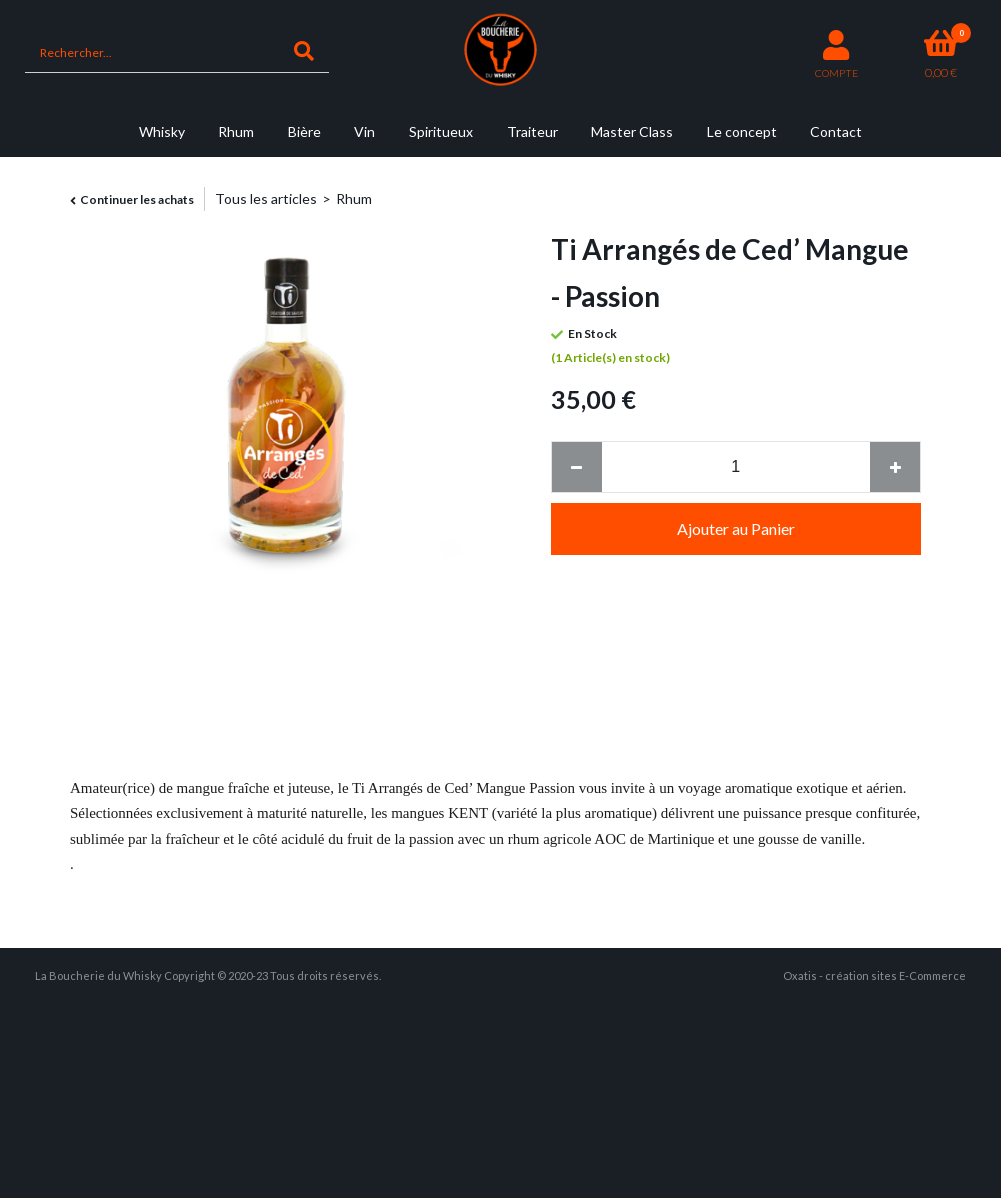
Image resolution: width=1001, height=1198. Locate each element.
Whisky (162, 131)
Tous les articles (266, 198)
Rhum (236, 131)
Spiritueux (441, 131)
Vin (364, 131)
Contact (836, 131)
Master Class (632, 131)
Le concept (742, 131)
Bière (304, 131)
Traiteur (532, 131)
